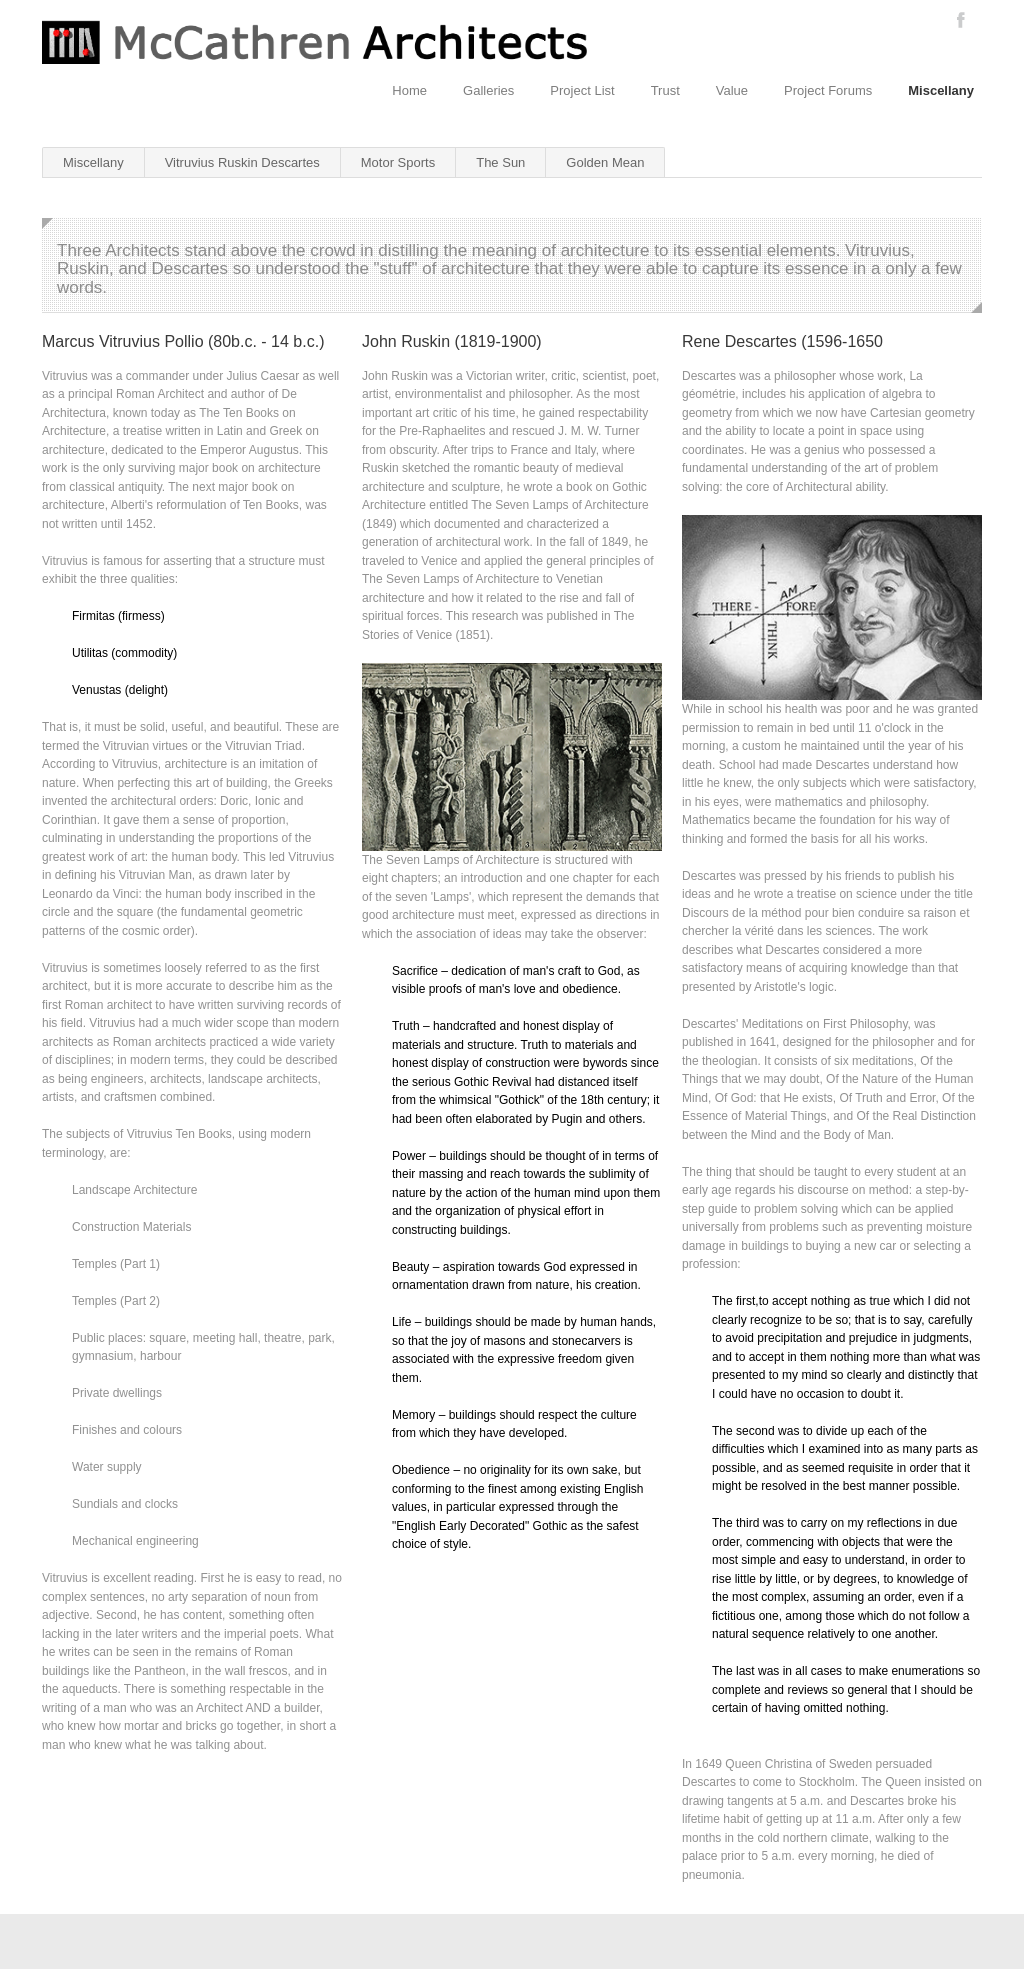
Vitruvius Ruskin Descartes (242, 162)
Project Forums (828, 90)
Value (732, 90)
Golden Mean (605, 162)
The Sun (500, 162)
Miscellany (941, 90)
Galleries (488, 90)
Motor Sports (398, 162)
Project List (582, 90)
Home (409, 90)
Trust (665, 90)
